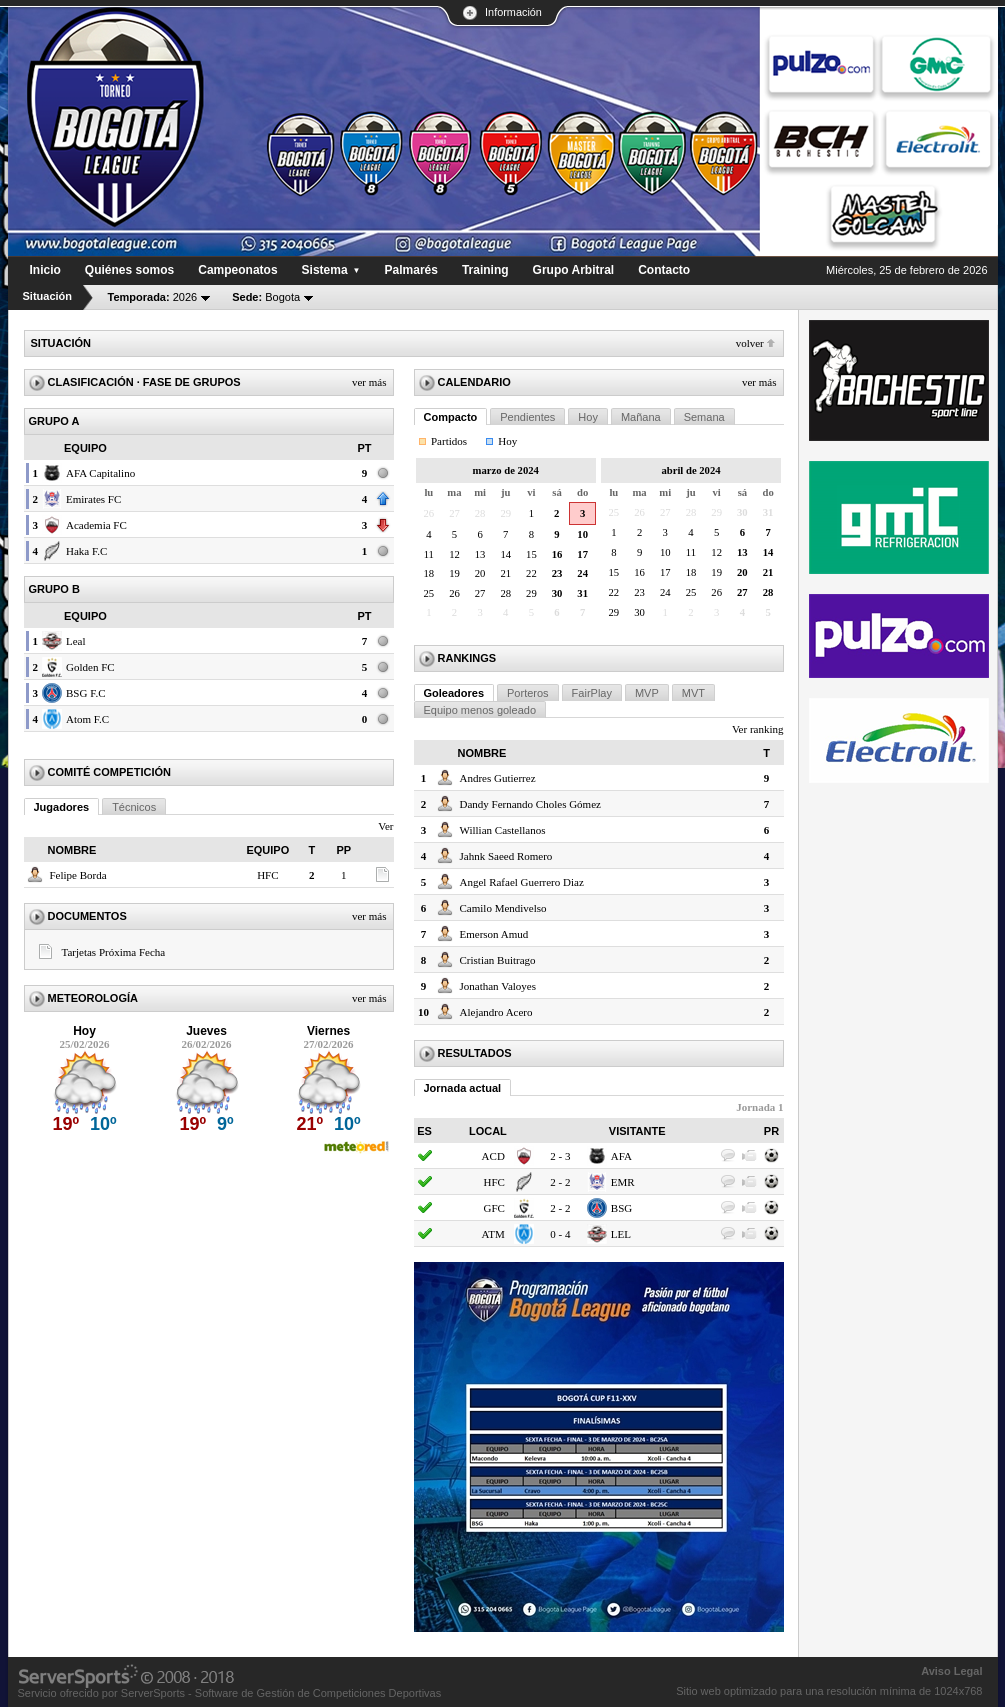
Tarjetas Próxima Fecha (114, 952)
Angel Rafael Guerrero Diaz (522, 882)
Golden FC (90, 667)
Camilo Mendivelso (503, 908)
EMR (623, 1182)
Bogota (266, 297)
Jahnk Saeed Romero (506, 856)
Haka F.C (86, 551)
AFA (621, 1156)
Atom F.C (87, 719)
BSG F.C (85, 693)
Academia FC (96, 525)
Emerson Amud (494, 934)
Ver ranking (758, 729)
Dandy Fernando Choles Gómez (530, 804)
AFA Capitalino (100, 473)
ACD (493, 1156)
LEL (621, 1234)
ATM (493, 1234)
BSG (621, 1208)
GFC (493, 1208)
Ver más (369, 382)
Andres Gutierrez (498, 778)
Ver (385, 826)
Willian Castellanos (503, 830)
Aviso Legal (951, 1671)
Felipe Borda (78, 875)
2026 (153, 297)
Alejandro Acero (496, 1012)
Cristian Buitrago (498, 960)
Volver (750, 343)
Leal (76, 641)
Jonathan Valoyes (498, 986)
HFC (267, 875)
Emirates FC (93, 499)
